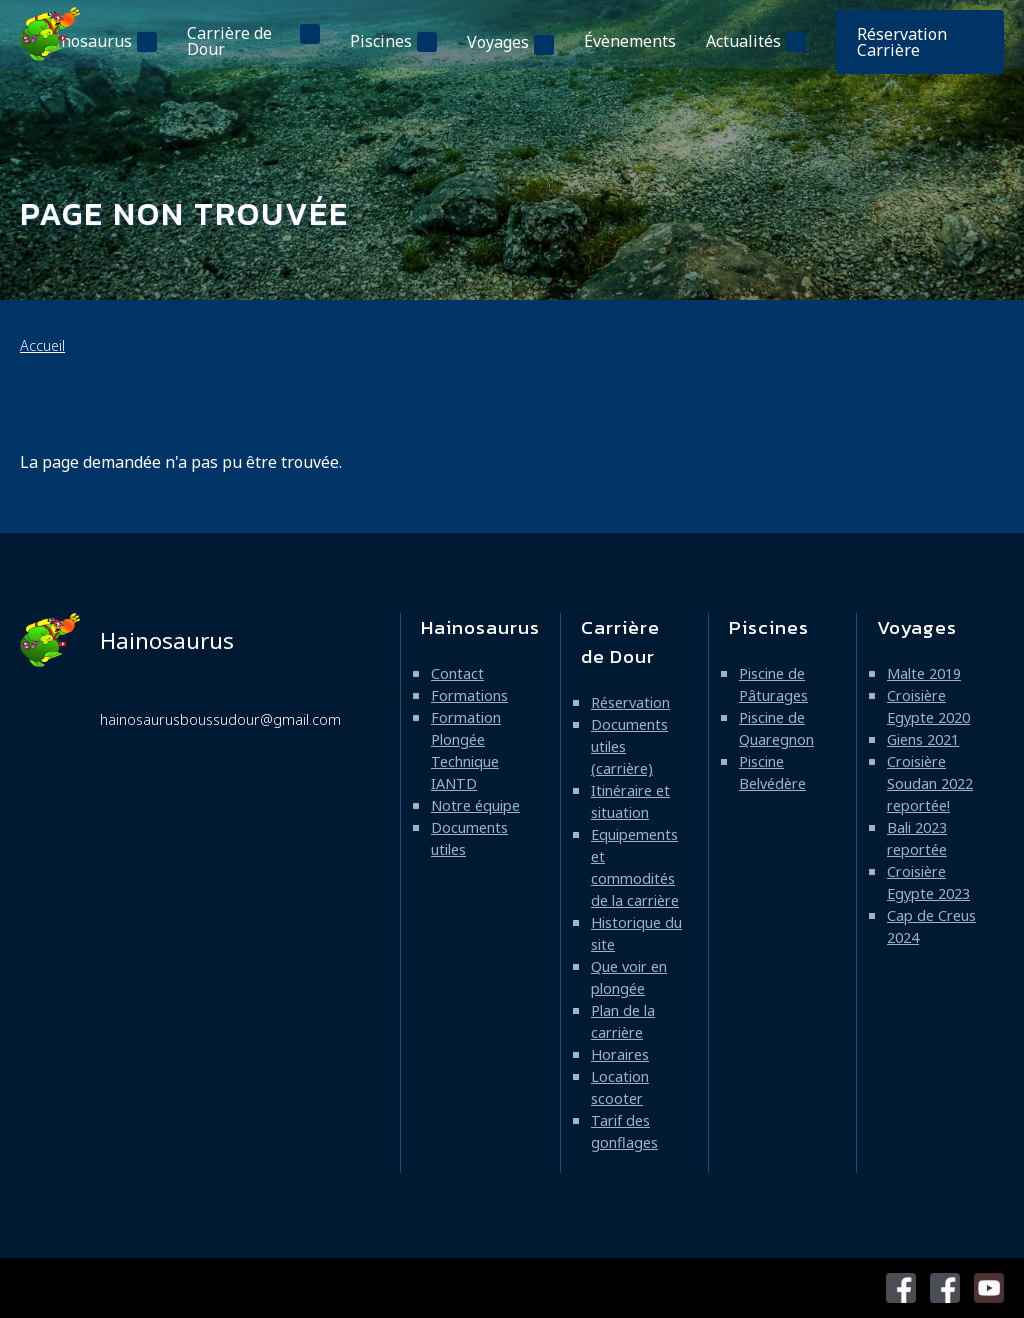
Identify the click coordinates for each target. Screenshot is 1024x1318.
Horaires (620, 1054)
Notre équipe (475, 805)
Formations (469, 695)
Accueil (42, 345)
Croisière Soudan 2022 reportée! (930, 783)
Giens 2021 (923, 739)
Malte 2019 (924, 673)
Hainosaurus (83, 41)
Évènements (630, 41)
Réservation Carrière (902, 42)
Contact (457, 673)
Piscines (381, 41)
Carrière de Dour (229, 41)
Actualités (743, 41)
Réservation (630, 702)
